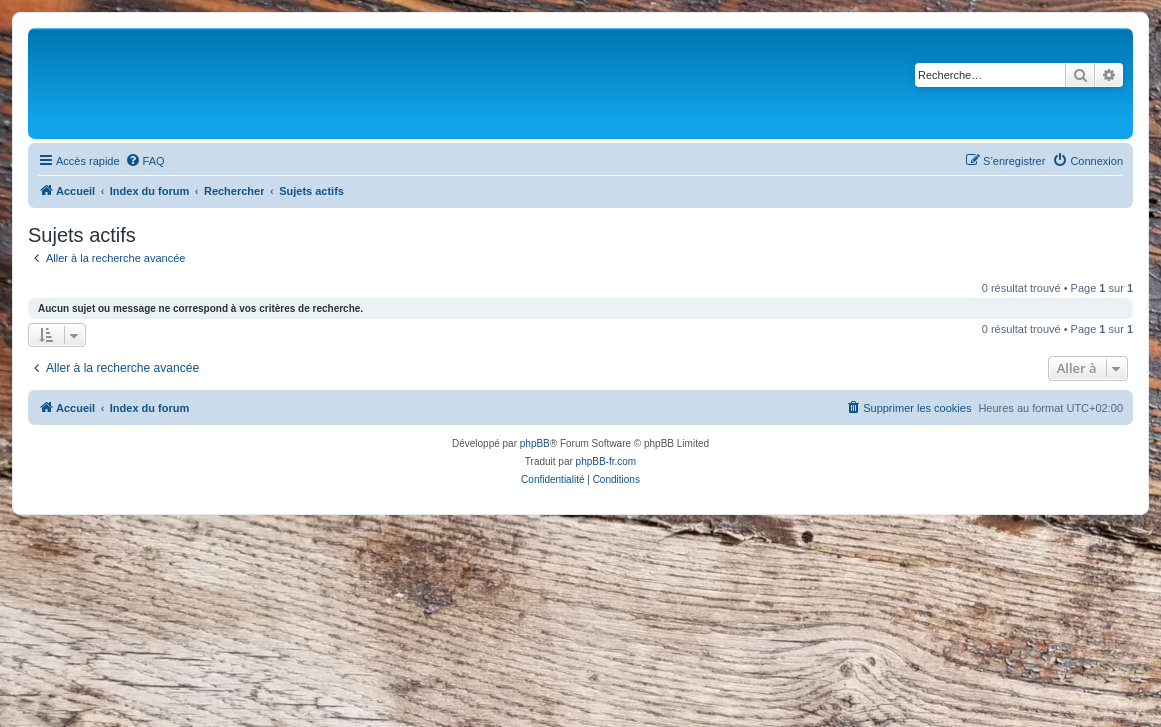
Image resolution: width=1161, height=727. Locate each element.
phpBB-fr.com (606, 461)
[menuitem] (145, 161)
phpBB (535, 443)
